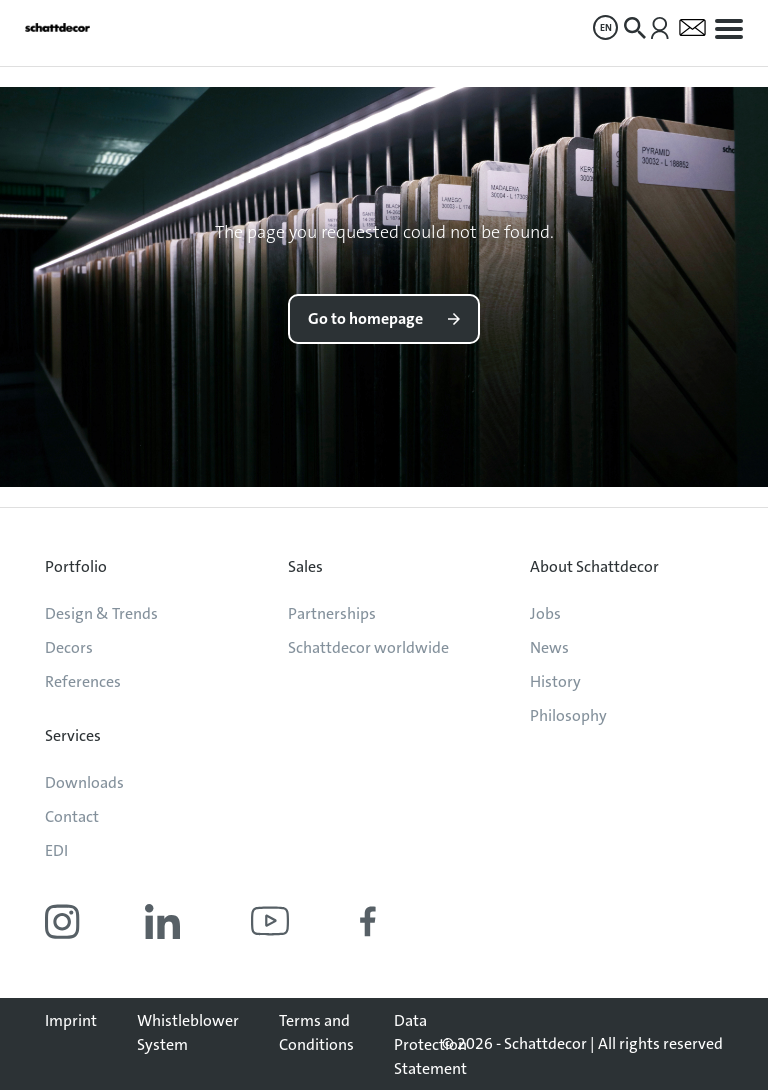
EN (606, 27)
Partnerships (332, 613)
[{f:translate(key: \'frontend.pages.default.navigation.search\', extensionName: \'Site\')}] (635, 28)
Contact (72, 816)
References (83, 681)
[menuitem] (605, 27)
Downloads (84, 782)
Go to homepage (365, 318)
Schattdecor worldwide (368, 647)
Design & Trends (101, 613)
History (555, 681)
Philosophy (568, 715)
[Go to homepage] (57, 27)
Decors (69, 647)
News (549, 647)
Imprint (71, 1020)
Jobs (545, 613)
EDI (56, 850)
